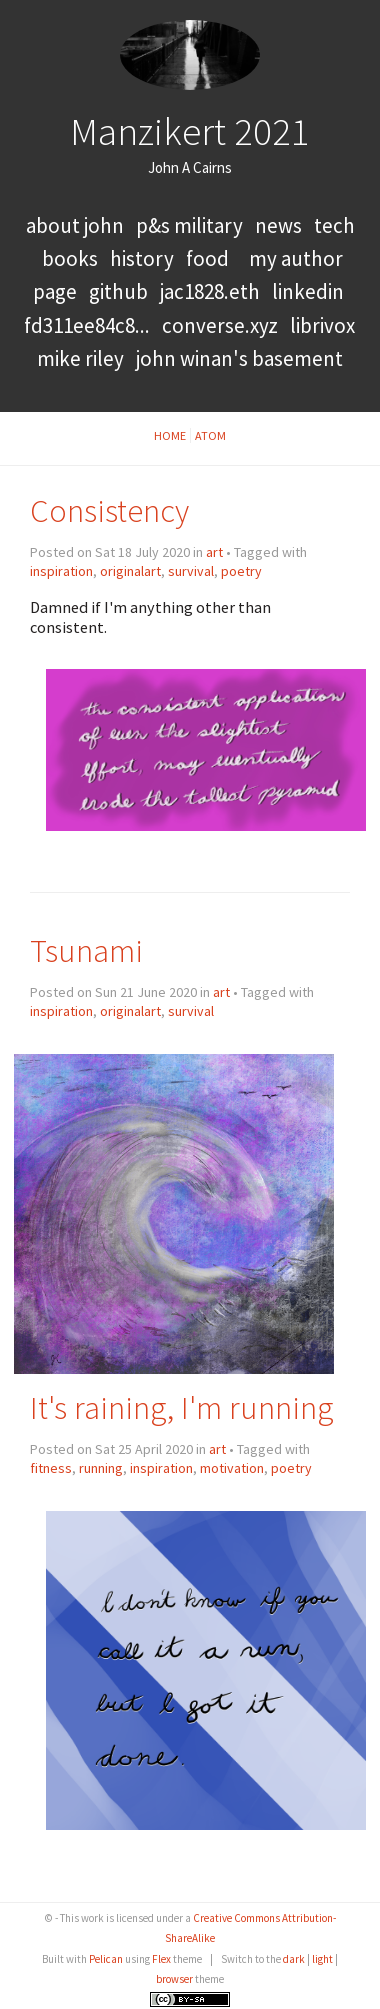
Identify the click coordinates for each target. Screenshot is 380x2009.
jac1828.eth (210, 291)
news (278, 225)
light (322, 1959)
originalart (130, 571)
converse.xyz (220, 325)
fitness (51, 1468)
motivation (232, 1468)
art (214, 552)
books (70, 258)
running (101, 1468)
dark (294, 1959)
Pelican (106, 1959)
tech (334, 225)
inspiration (61, 571)
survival (191, 571)
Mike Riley (80, 358)
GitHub (118, 291)
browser (174, 1979)
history (142, 258)
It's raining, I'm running (182, 1407)
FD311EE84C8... (87, 325)
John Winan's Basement (239, 358)
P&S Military (191, 225)
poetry (241, 571)
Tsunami (86, 950)
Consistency (109, 510)
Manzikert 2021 (190, 131)
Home (170, 435)
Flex (161, 1959)
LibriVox (322, 325)
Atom (210, 435)
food (207, 258)
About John (77, 225)
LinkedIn (308, 291)
